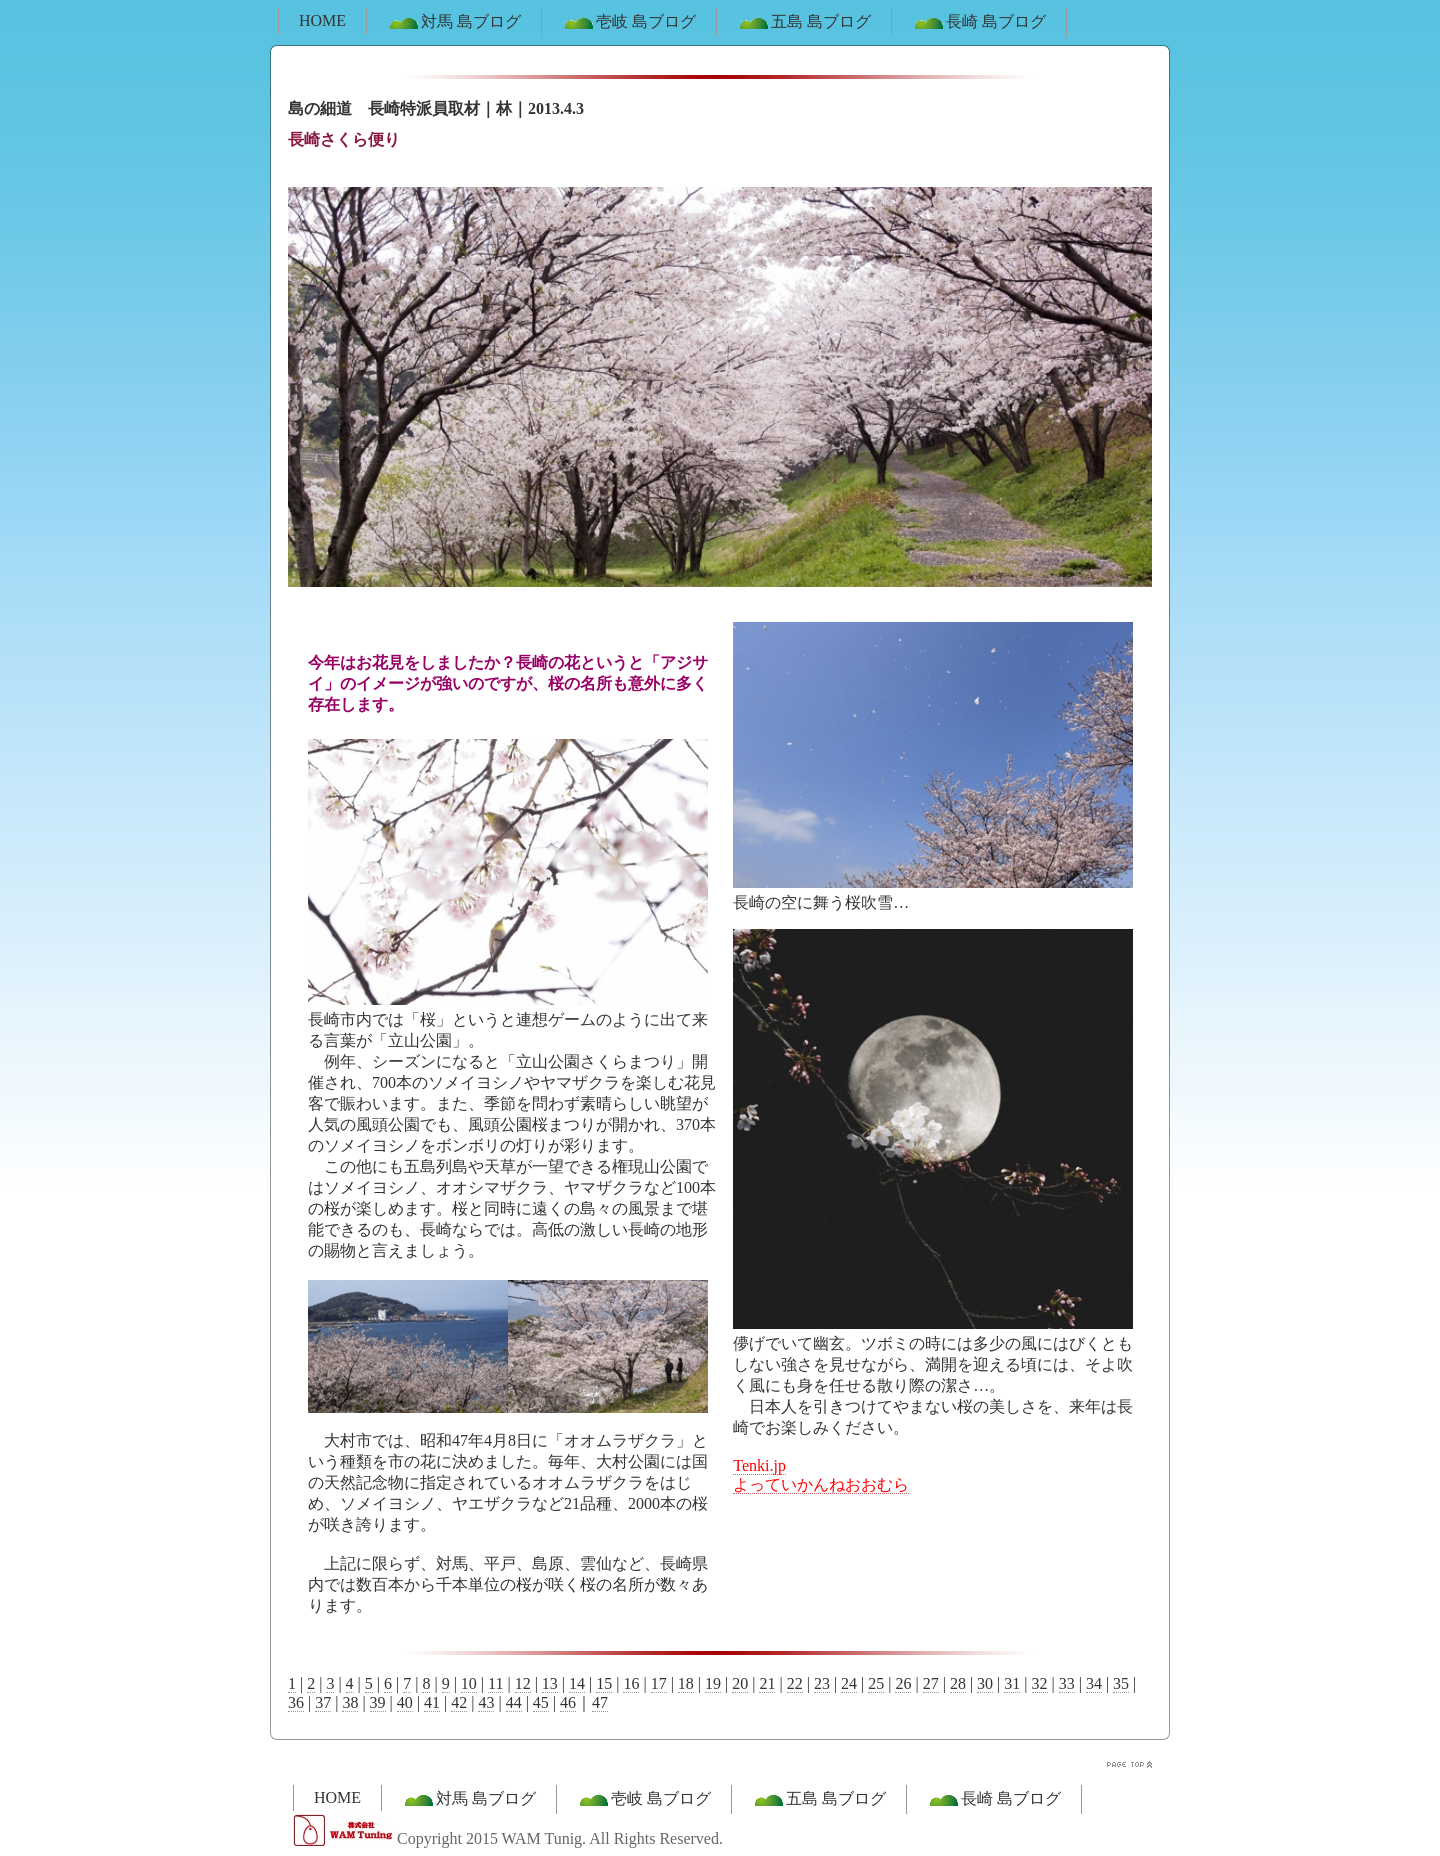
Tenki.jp (759, 1465)
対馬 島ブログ (454, 23)
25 (876, 1683)
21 (767, 1683)
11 (495, 1683)
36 (296, 1702)
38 (350, 1702)
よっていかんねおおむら (821, 1484)
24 (849, 1683)
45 (541, 1702)
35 (1121, 1683)
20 (740, 1683)
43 (486, 1702)
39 (378, 1702)
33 (1067, 1683)
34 (1094, 1683)
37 (323, 1702)
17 (659, 1683)
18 (686, 1683)
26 (903, 1683)
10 (469, 1683)
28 (958, 1683)
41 (432, 1702)
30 (985, 1683)
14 (577, 1683)
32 (1040, 1683)
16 (631, 1683)
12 (523, 1683)
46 (568, 1702)
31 (1012, 1683)
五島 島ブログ (804, 23)
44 (514, 1702)
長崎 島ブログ (979, 23)
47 (600, 1702)
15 (604, 1683)
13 (550, 1683)
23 (822, 1683)
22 (795, 1683)
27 (931, 1683)
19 (713, 1683)
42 (459, 1702)
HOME (322, 20)
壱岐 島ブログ (629, 23)
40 (405, 1702)
